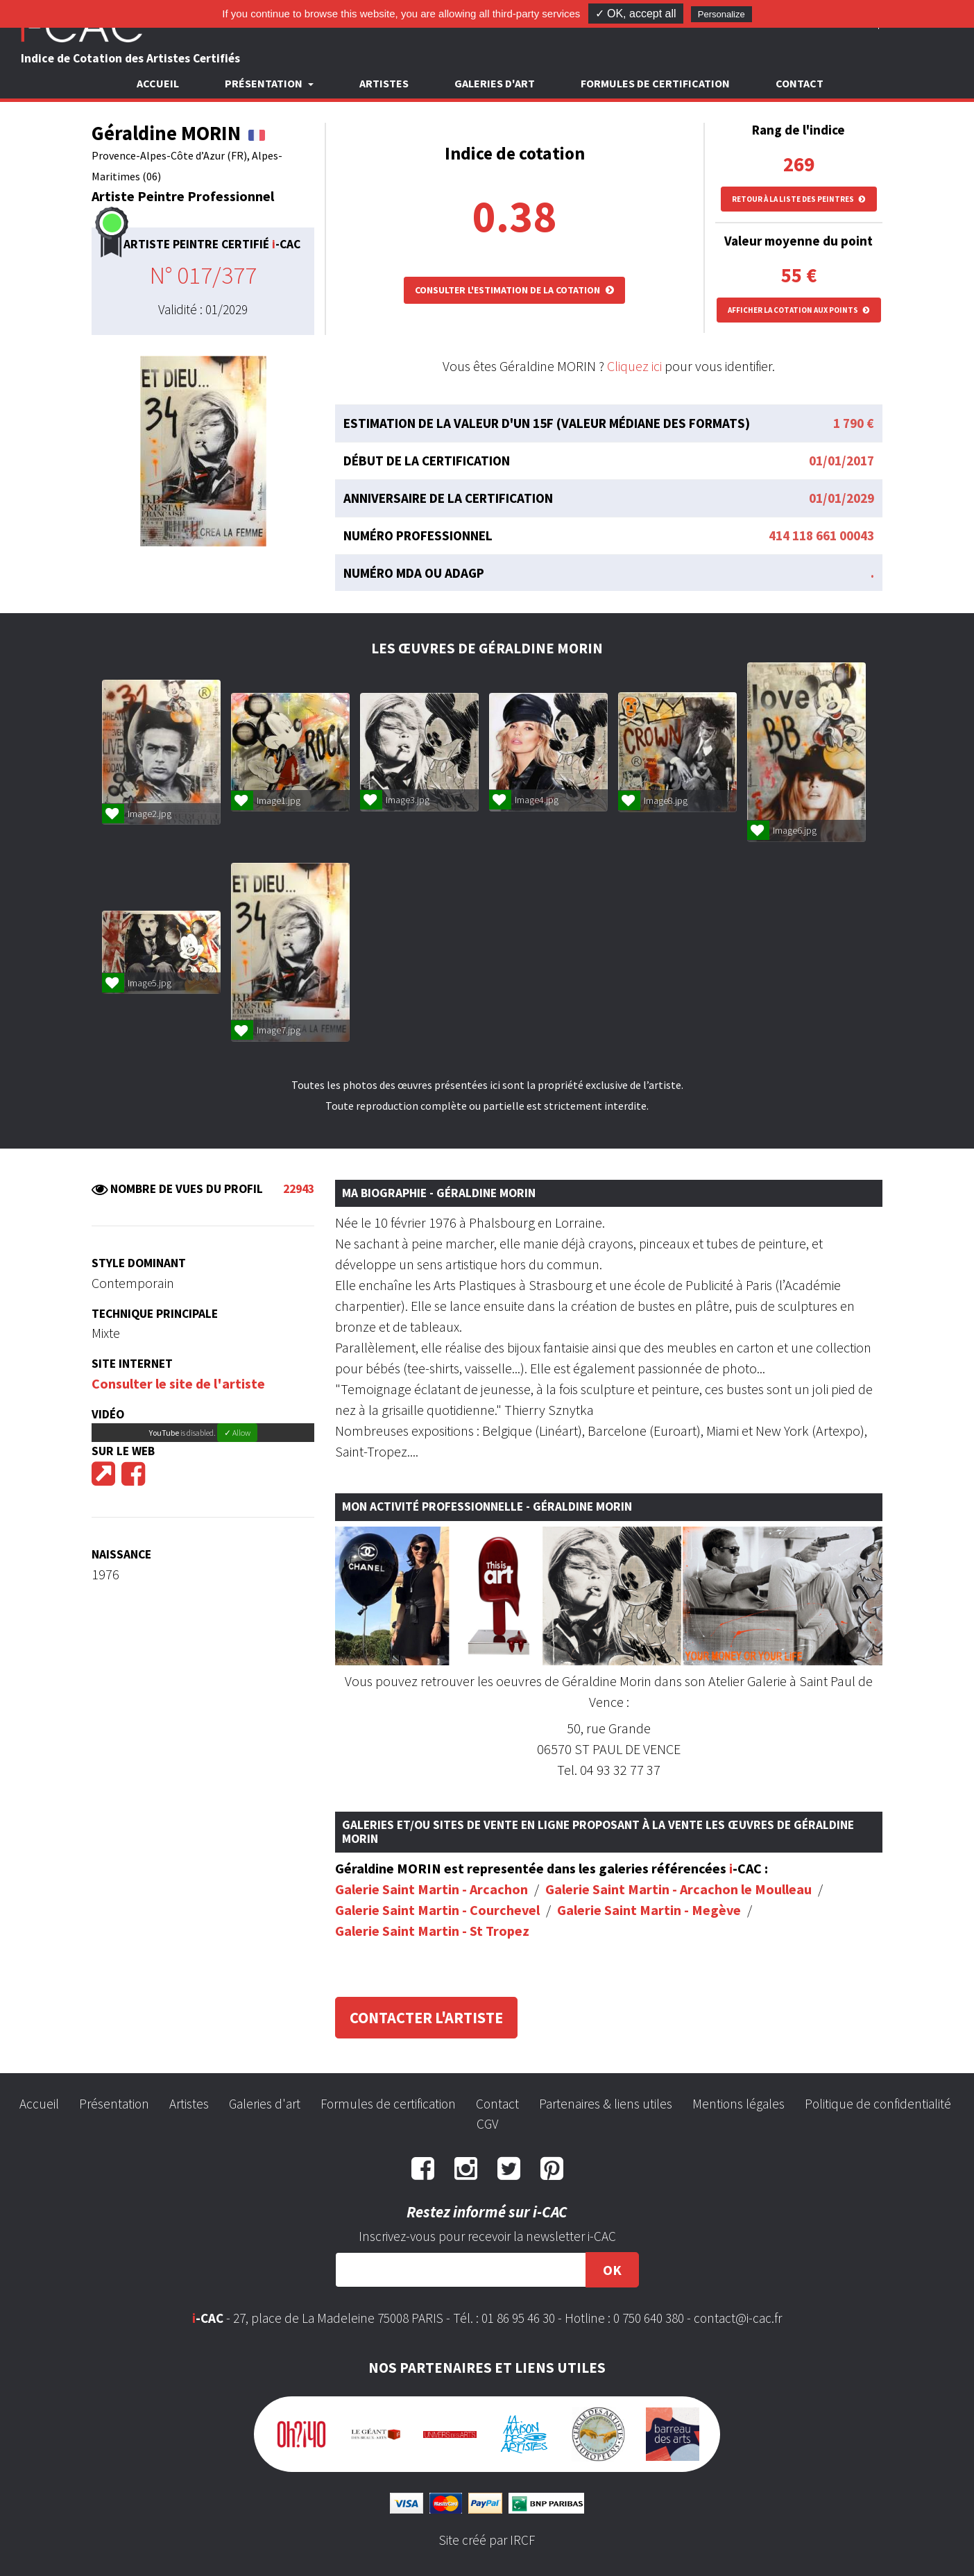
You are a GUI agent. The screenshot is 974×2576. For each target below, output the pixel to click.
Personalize (721, 14)
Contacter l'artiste (426, 2017)
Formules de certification (655, 83)
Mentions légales (738, 2103)
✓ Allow (237, 1432)
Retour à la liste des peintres (799, 199)
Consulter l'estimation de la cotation (514, 290)
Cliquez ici (634, 366)
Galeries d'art (494, 83)
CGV (487, 2123)
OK (612, 2269)
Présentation (114, 2103)
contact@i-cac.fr (738, 2318)
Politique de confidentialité (878, 2103)
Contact (799, 83)
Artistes (384, 83)
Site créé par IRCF (487, 2540)
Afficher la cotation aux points (799, 310)
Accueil (158, 83)
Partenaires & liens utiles (605, 2103)
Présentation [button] (265, 83)
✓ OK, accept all (635, 13)
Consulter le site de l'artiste (178, 1383)
